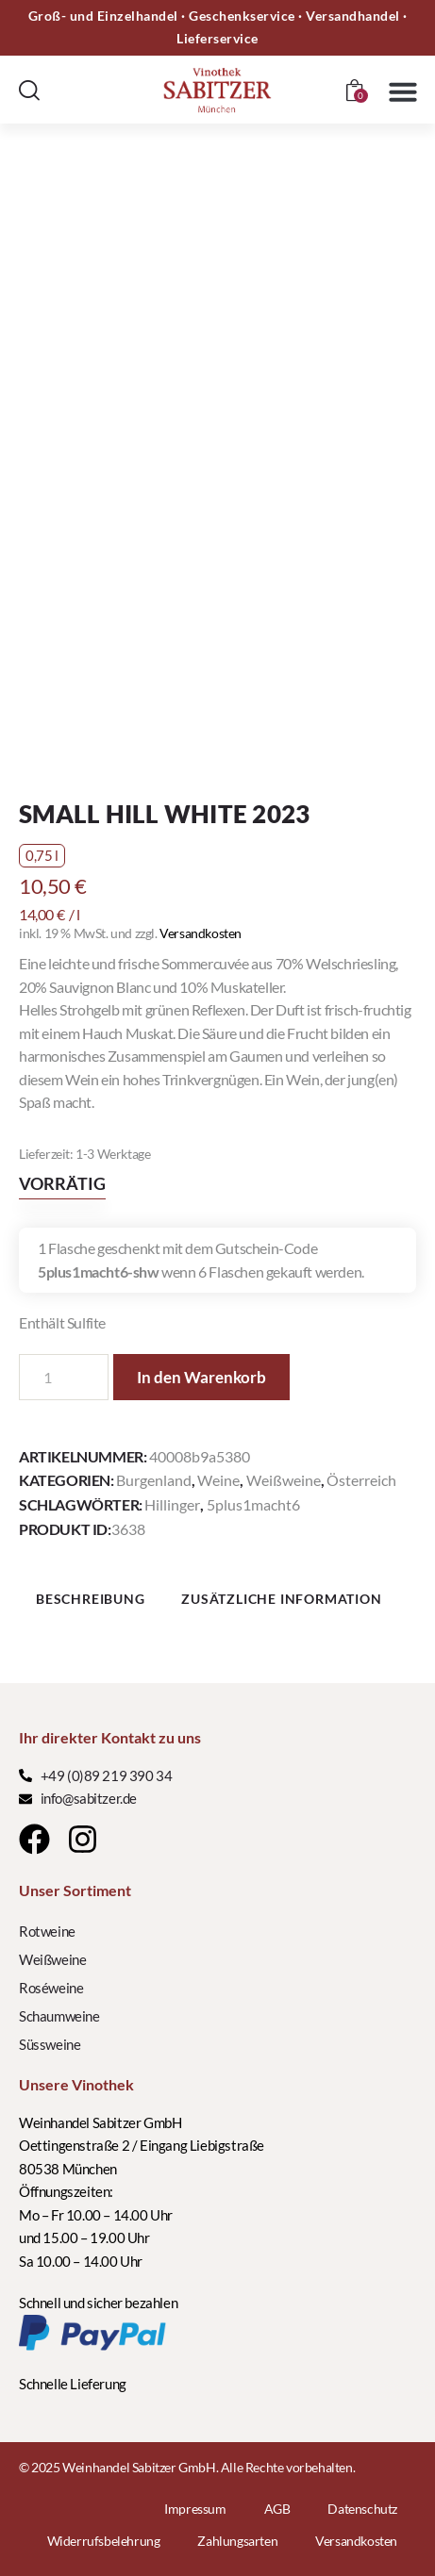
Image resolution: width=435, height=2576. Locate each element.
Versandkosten (200, 933)
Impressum (195, 2509)
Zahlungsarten (237, 2541)
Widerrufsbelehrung (103, 2541)
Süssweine (49, 2044)
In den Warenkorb (201, 1377)
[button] (403, 91)
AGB (277, 2509)
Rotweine (47, 1931)
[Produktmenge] (64, 1377)
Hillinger (172, 1504)
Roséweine (51, 1987)
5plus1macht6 (253, 1504)
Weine (218, 1480)
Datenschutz (362, 2509)
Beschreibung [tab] (90, 1599)
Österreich (361, 1480)
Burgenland (154, 1480)
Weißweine (283, 1480)
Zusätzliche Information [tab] (281, 1599)
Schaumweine (59, 2015)
